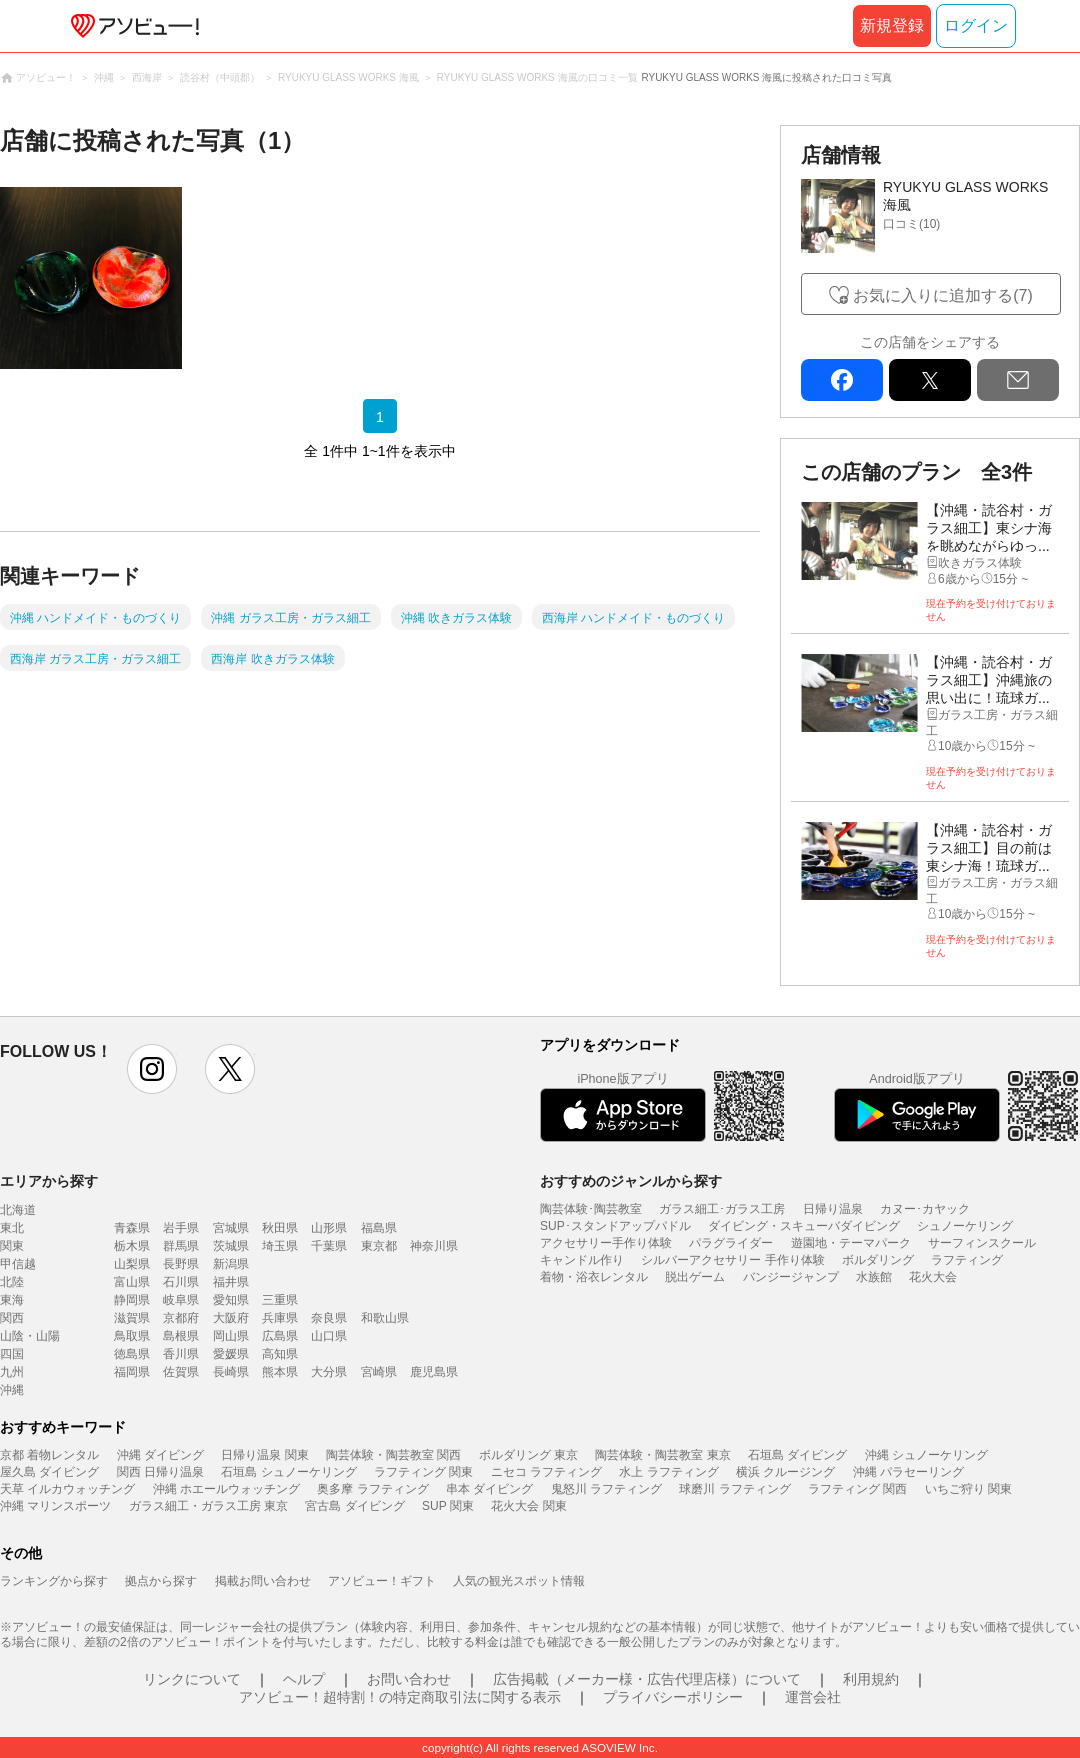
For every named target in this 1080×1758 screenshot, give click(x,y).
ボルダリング (878, 1260)
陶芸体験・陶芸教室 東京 (662, 1455)
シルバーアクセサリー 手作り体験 (732, 1260)
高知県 (280, 1354)
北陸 (12, 1282)
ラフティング (967, 1260)
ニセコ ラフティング (546, 1472)
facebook (842, 380)
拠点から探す (161, 1581)
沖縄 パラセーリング (908, 1472)
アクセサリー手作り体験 (606, 1243)
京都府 (181, 1318)
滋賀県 (132, 1318)
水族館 (874, 1277)
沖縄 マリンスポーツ (55, 1506)
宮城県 (231, 1228)
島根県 (181, 1336)
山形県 (329, 1228)
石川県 (181, 1282)
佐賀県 (181, 1372)
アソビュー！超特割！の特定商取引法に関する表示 (400, 1697)
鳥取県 (132, 1336)
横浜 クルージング (785, 1472)
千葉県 (329, 1246)
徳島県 (132, 1354)
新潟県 (231, 1264)
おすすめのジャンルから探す (631, 1181)
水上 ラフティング (668, 1472)
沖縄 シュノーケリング (926, 1455)
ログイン (976, 25)
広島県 (280, 1336)
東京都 (379, 1246)
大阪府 (231, 1318)
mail (1018, 380)
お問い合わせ (409, 1679)
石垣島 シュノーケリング (288, 1472)
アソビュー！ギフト (382, 1581)
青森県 (132, 1228)
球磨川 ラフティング (734, 1489)
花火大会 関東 (528, 1506)
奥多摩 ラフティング (372, 1489)
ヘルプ (304, 1679)
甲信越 (18, 1264)
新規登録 (892, 25)
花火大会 (933, 1277)
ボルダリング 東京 (528, 1455)
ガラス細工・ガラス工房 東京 (208, 1506)
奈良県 (329, 1318)
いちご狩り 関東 (968, 1489)
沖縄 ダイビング (160, 1455)
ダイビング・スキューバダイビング (804, 1226)
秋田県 (280, 1228)
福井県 (231, 1282)
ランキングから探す (54, 1581)
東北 (12, 1228)
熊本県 (280, 1372)
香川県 (181, 1354)
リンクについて (192, 1679)
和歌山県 (385, 1318)
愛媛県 (231, 1354)
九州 (12, 1372)
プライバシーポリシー (673, 1697)
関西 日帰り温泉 (160, 1472)
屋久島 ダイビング (49, 1472)
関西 (12, 1318)
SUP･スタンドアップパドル (615, 1226)
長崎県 (231, 1372)
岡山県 (231, 1336)
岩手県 (181, 1228)
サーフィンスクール (982, 1243)
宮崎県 (379, 1372)
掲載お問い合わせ (263, 1581)
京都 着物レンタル (49, 1455)
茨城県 (231, 1246)
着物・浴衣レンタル (594, 1277)
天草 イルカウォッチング (67, 1489)
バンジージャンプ (791, 1277)
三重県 (280, 1300)
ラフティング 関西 (857, 1489)
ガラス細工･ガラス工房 (722, 1209)
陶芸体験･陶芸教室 (591, 1209)
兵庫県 (280, 1318)
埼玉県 (280, 1246)
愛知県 (231, 1300)
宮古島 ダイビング (354, 1506)
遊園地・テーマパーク (851, 1243)
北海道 (18, 1210)
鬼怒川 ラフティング (606, 1489)
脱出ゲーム (695, 1277)
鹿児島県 (434, 1372)
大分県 (329, 1372)
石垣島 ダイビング (797, 1455)
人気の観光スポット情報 (519, 1581)
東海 (12, 1300)
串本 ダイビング (489, 1489)
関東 (12, 1246)
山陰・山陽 (30, 1336)
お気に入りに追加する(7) (943, 295)
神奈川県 (434, 1246)
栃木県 (132, 1246)
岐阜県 (181, 1300)
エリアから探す (49, 1181)
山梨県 (132, 1264)
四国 (12, 1354)
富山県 (132, 1282)
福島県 (379, 1228)
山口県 (329, 1336)
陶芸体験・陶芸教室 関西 (393, 1455)
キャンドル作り (582, 1260)
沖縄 (12, 1390)
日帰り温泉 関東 (264, 1455)
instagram (152, 1069)
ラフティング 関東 (423, 1472)
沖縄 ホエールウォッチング (226, 1489)
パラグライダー (731, 1243)
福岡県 (132, 1372)
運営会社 (813, 1697)
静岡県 (132, 1300)
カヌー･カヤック (925, 1209)
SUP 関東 (448, 1506)
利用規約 (871, 1679)
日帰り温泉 (833, 1209)
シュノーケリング (965, 1226)
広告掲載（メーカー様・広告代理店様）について (647, 1679)
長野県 (181, 1264)
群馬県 (181, 1246)
